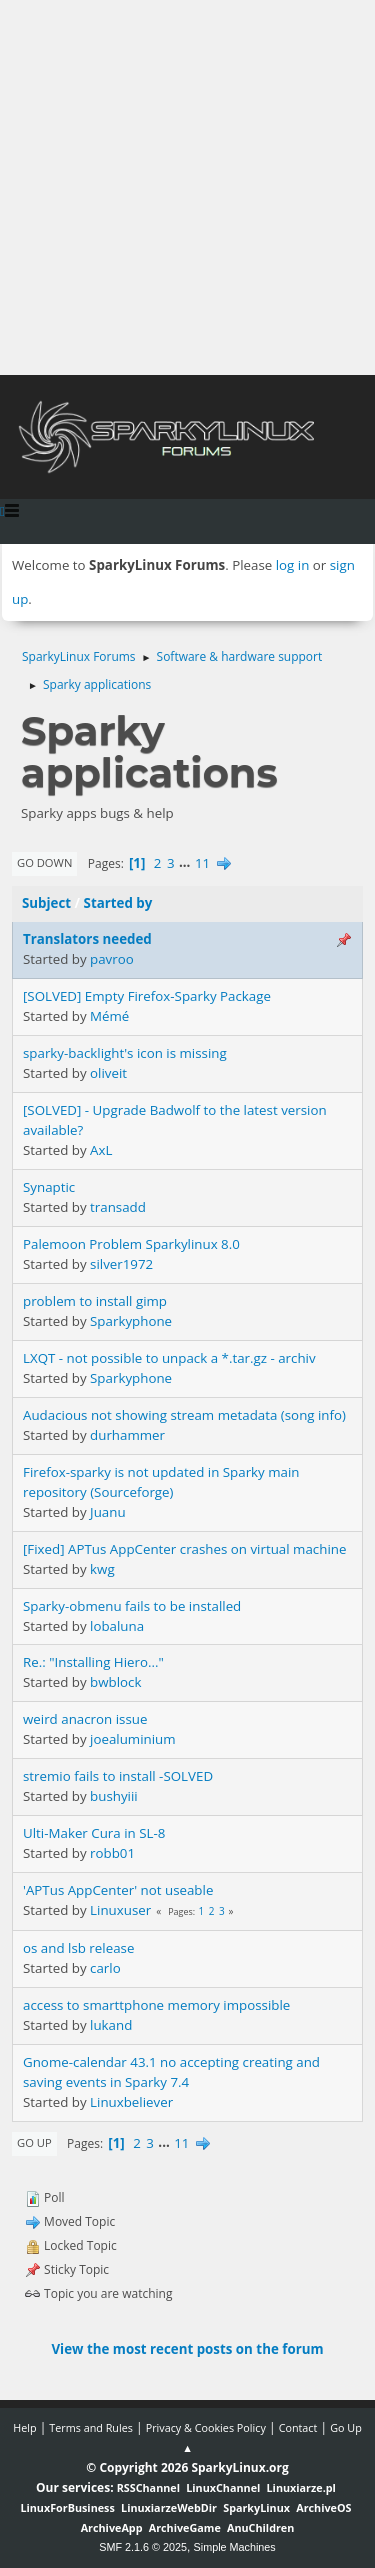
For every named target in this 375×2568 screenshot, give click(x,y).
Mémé (109, 1016)
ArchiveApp (112, 2527)
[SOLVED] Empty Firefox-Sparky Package (147, 996)
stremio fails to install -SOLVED (118, 1776)
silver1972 (121, 1264)
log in (293, 565)
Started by (118, 903)
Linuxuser (120, 1910)
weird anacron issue (85, 1719)
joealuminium (133, 1739)
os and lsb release (78, 1948)
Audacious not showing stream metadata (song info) (184, 1415)
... (186, 863)
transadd (118, 1207)
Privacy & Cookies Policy (206, 2427)
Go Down (44, 862)
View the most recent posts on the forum (187, 2349)
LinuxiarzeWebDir (169, 2507)
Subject (46, 903)
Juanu (108, 1512)
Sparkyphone (131, 1321)
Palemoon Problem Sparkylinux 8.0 (131, 1244)
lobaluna (117, 1626)
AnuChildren (260, 2527)
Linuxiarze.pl (301, 2487)
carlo (105, 1968)
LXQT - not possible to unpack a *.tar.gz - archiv (169, 1358)
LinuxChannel (223, 2487)
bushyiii (114, 1796)
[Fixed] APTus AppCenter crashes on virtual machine (184, 1549)
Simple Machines (235, 2547)
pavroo (112, 959)
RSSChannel (148, 2487)
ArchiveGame (185, 2527)
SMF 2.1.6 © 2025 (143, 2547)
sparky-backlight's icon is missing (125, 1053)
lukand (111, 2025)
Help (24, 2427)
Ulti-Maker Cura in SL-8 (94, 1833)
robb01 (112, 1853)
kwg (102, 1569)
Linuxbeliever (131, 2102)
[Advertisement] (187, 187)
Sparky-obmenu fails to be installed (132, 1606)
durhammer (127, 1435)
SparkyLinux (256, 2507)
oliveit (108, 1073)
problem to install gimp (95, 1301)
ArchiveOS (323, 2507)
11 (202, 863)
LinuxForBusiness (67, 2507)
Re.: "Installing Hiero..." (93, 1662)
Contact (298, 2427)
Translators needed (87, 939)
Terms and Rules (91, 2427)
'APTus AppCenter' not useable (118, 1890)
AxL (101, 1150)
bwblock (115, 1682)
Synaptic (49, 1187)
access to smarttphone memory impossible (156, 2005)
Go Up (34, 2142)
